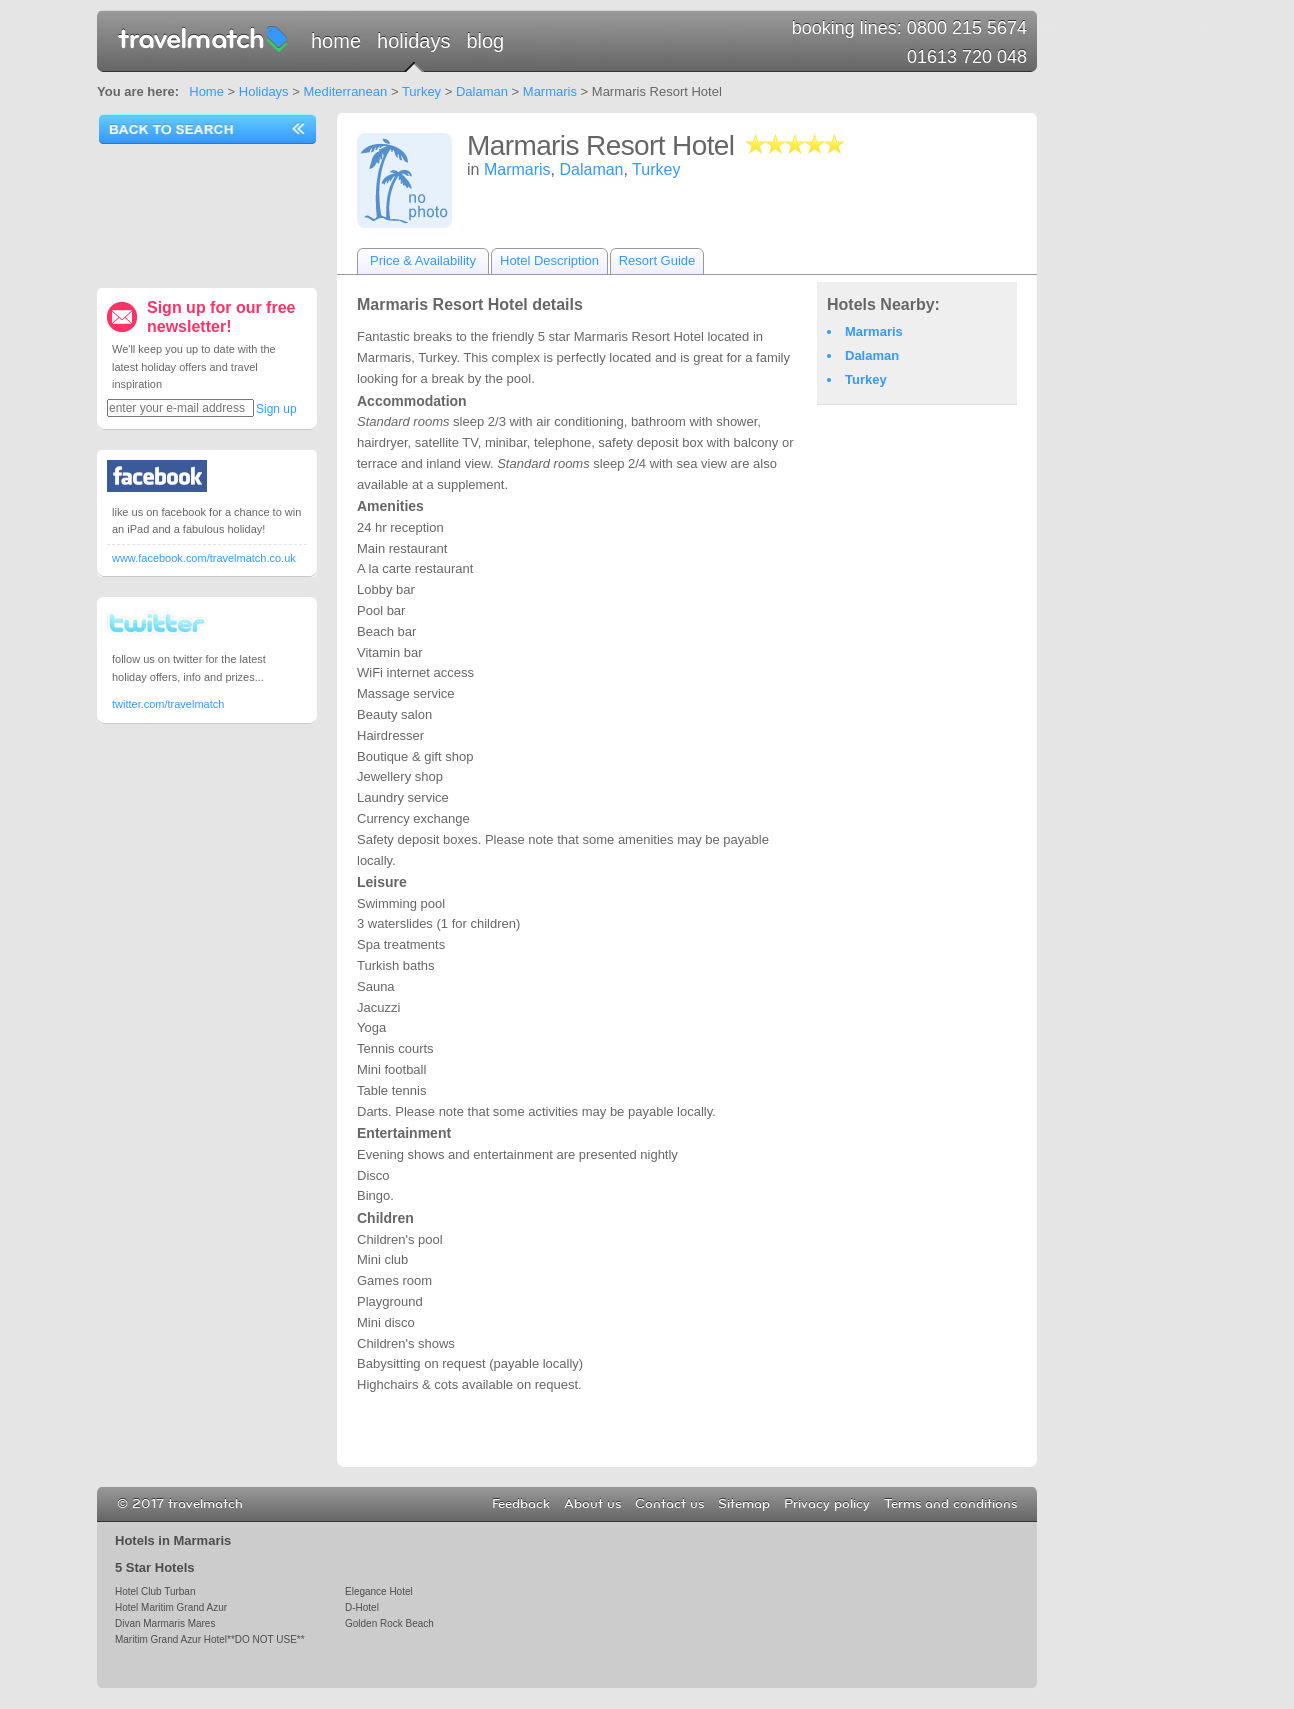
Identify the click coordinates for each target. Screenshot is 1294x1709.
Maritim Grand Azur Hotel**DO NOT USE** (210, 1639)
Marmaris (550, 91)
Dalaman (482, 91)
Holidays (413, 41)
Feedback (521, 1504)
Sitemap (744, 1504)
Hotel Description (549, 260)
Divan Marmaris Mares (165, 1623)
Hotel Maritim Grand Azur (171, 1607)
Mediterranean (345, 91)
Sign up (276, 409)
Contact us (669, 1504)
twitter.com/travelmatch (168, 704)
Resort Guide (657, 260)
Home (336, 41)
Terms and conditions (950, 1504)
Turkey (421, 91)
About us (592, 1504)
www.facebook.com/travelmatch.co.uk (204, 558)
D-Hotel (362, 1607)
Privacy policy (827, 1504)
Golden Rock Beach (389, 1623)
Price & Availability (423, 260)
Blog (485, 41)
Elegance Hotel (379, 1591)
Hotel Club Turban (155, 1591)
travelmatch (204, 38)
